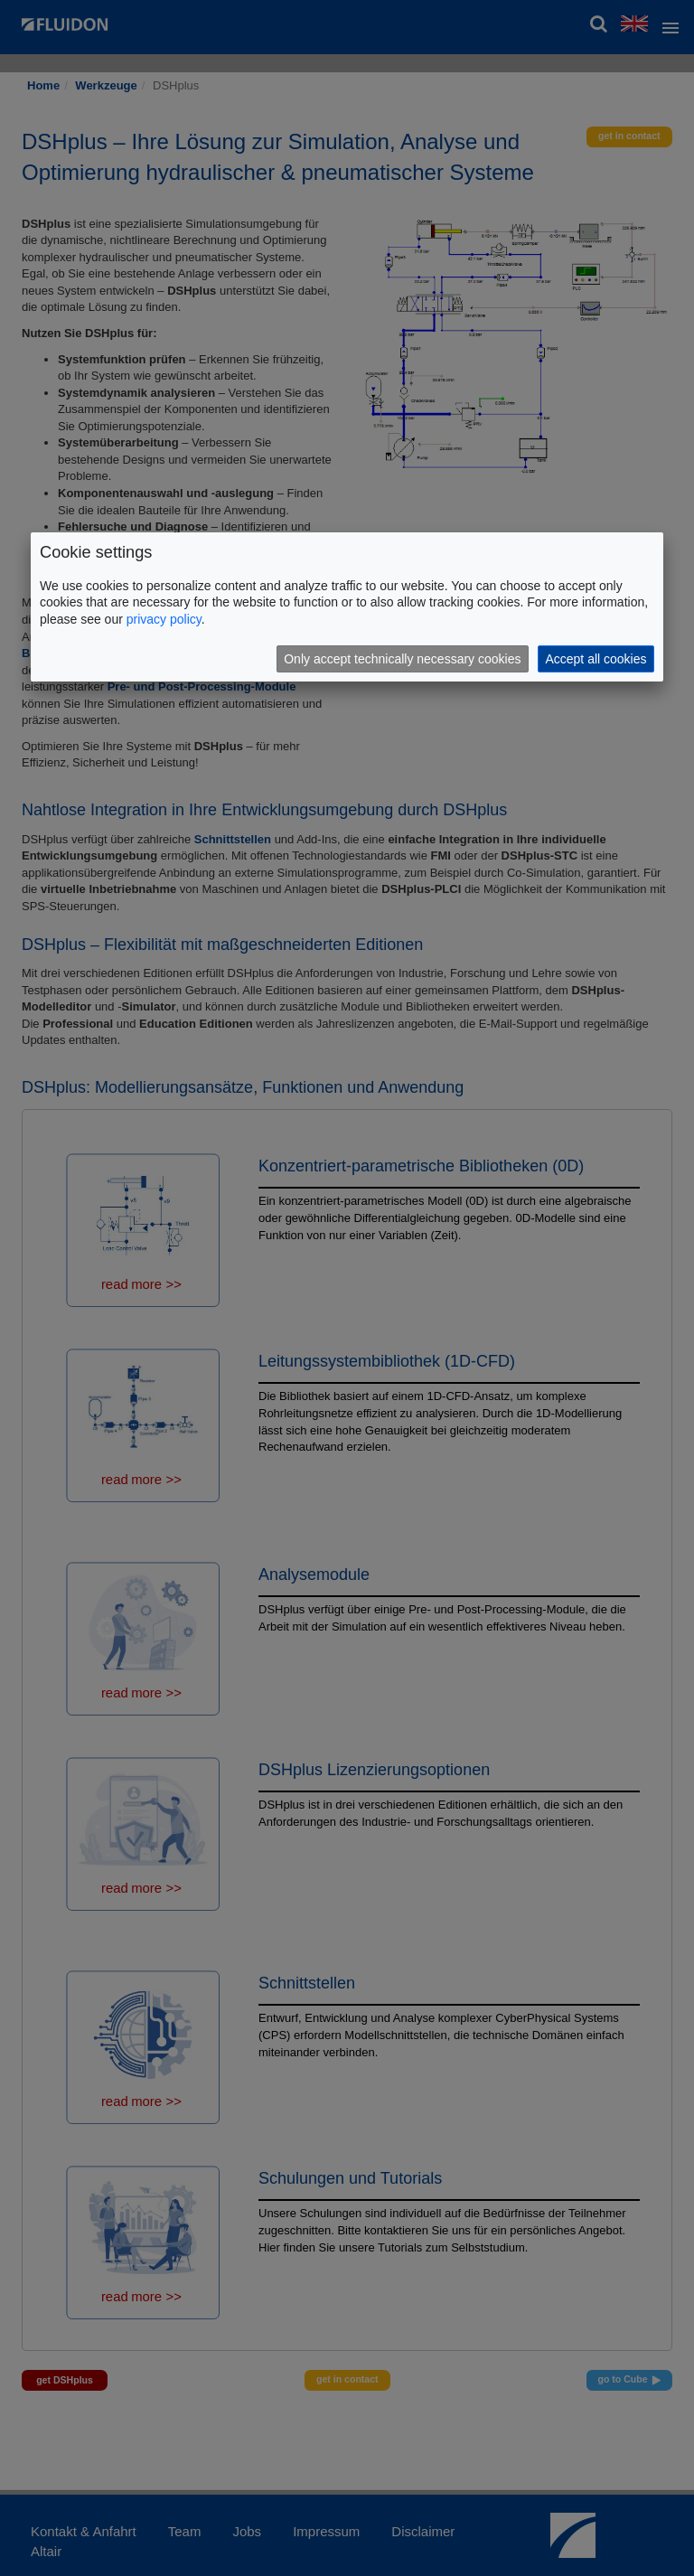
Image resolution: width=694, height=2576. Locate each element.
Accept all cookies (595, 659)
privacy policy (164, 619)
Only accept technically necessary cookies (402, 659)
